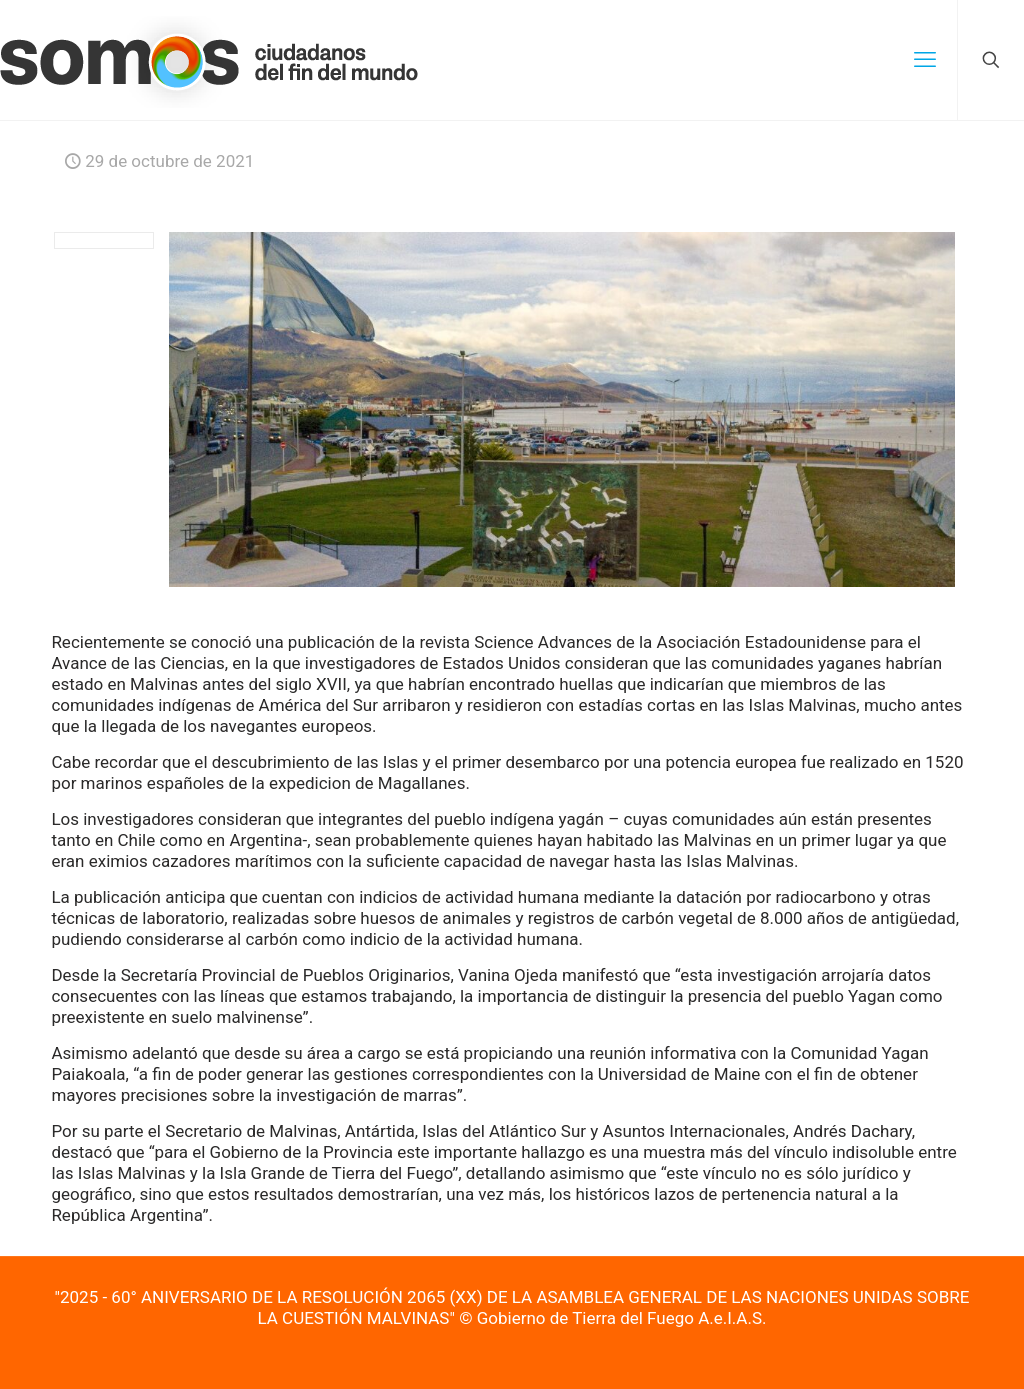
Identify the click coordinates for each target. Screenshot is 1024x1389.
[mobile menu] (925, 60)
